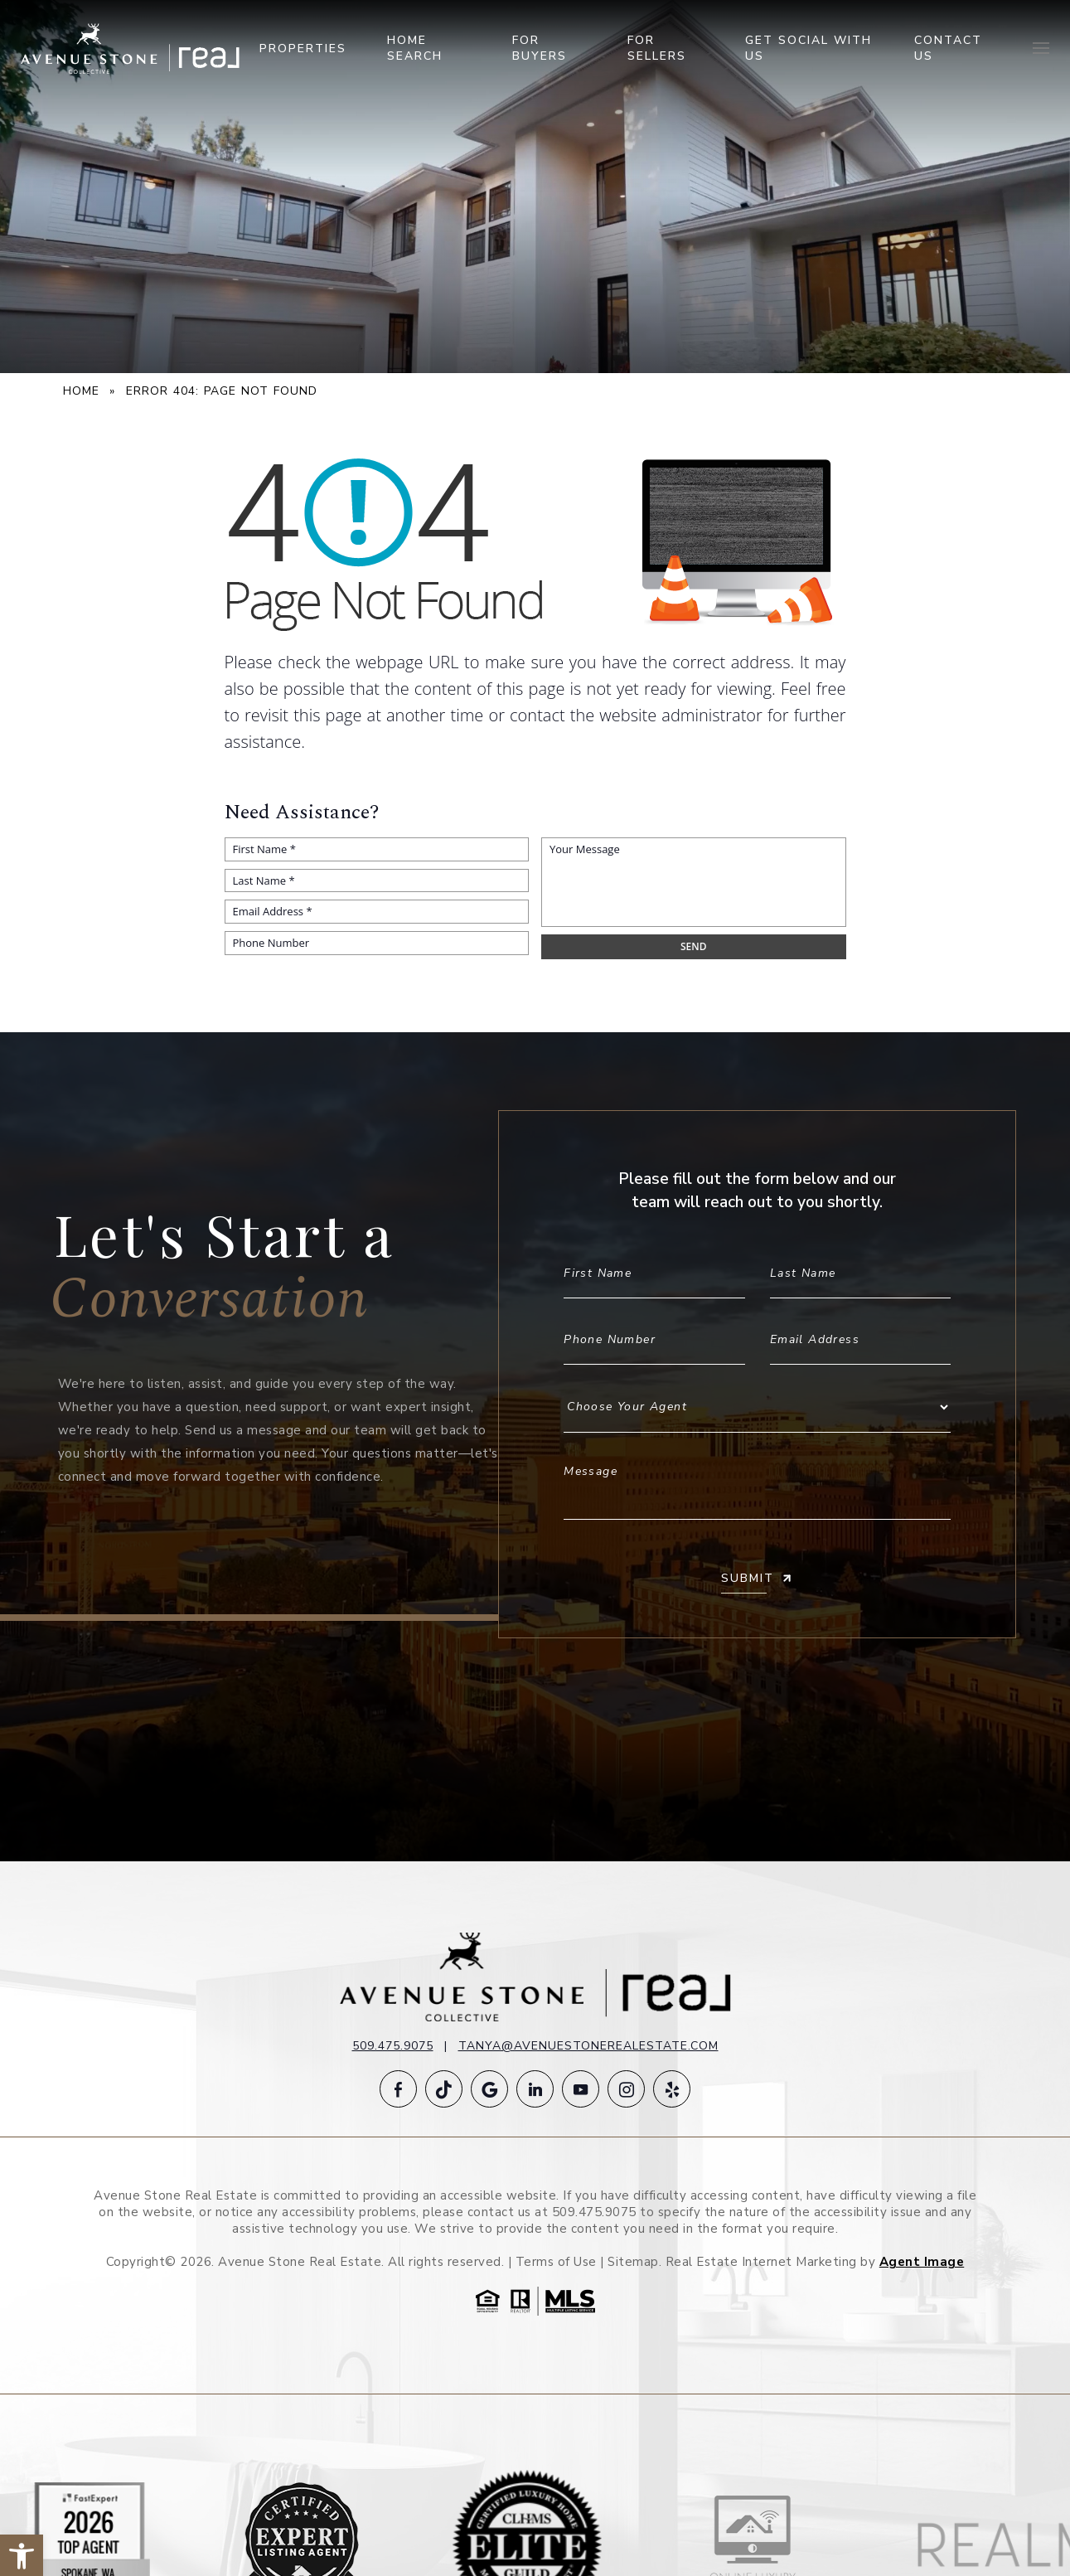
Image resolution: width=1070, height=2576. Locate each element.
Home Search (415, 48)
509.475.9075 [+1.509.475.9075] (392, 2046)
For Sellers (656, 48)
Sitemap (633, 2261)
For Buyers (539, 48)
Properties (302, 48)
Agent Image (922, 2261)
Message (757, 1484)
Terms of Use (556, 2261)
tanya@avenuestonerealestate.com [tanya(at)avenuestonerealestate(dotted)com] (588, 2046)
